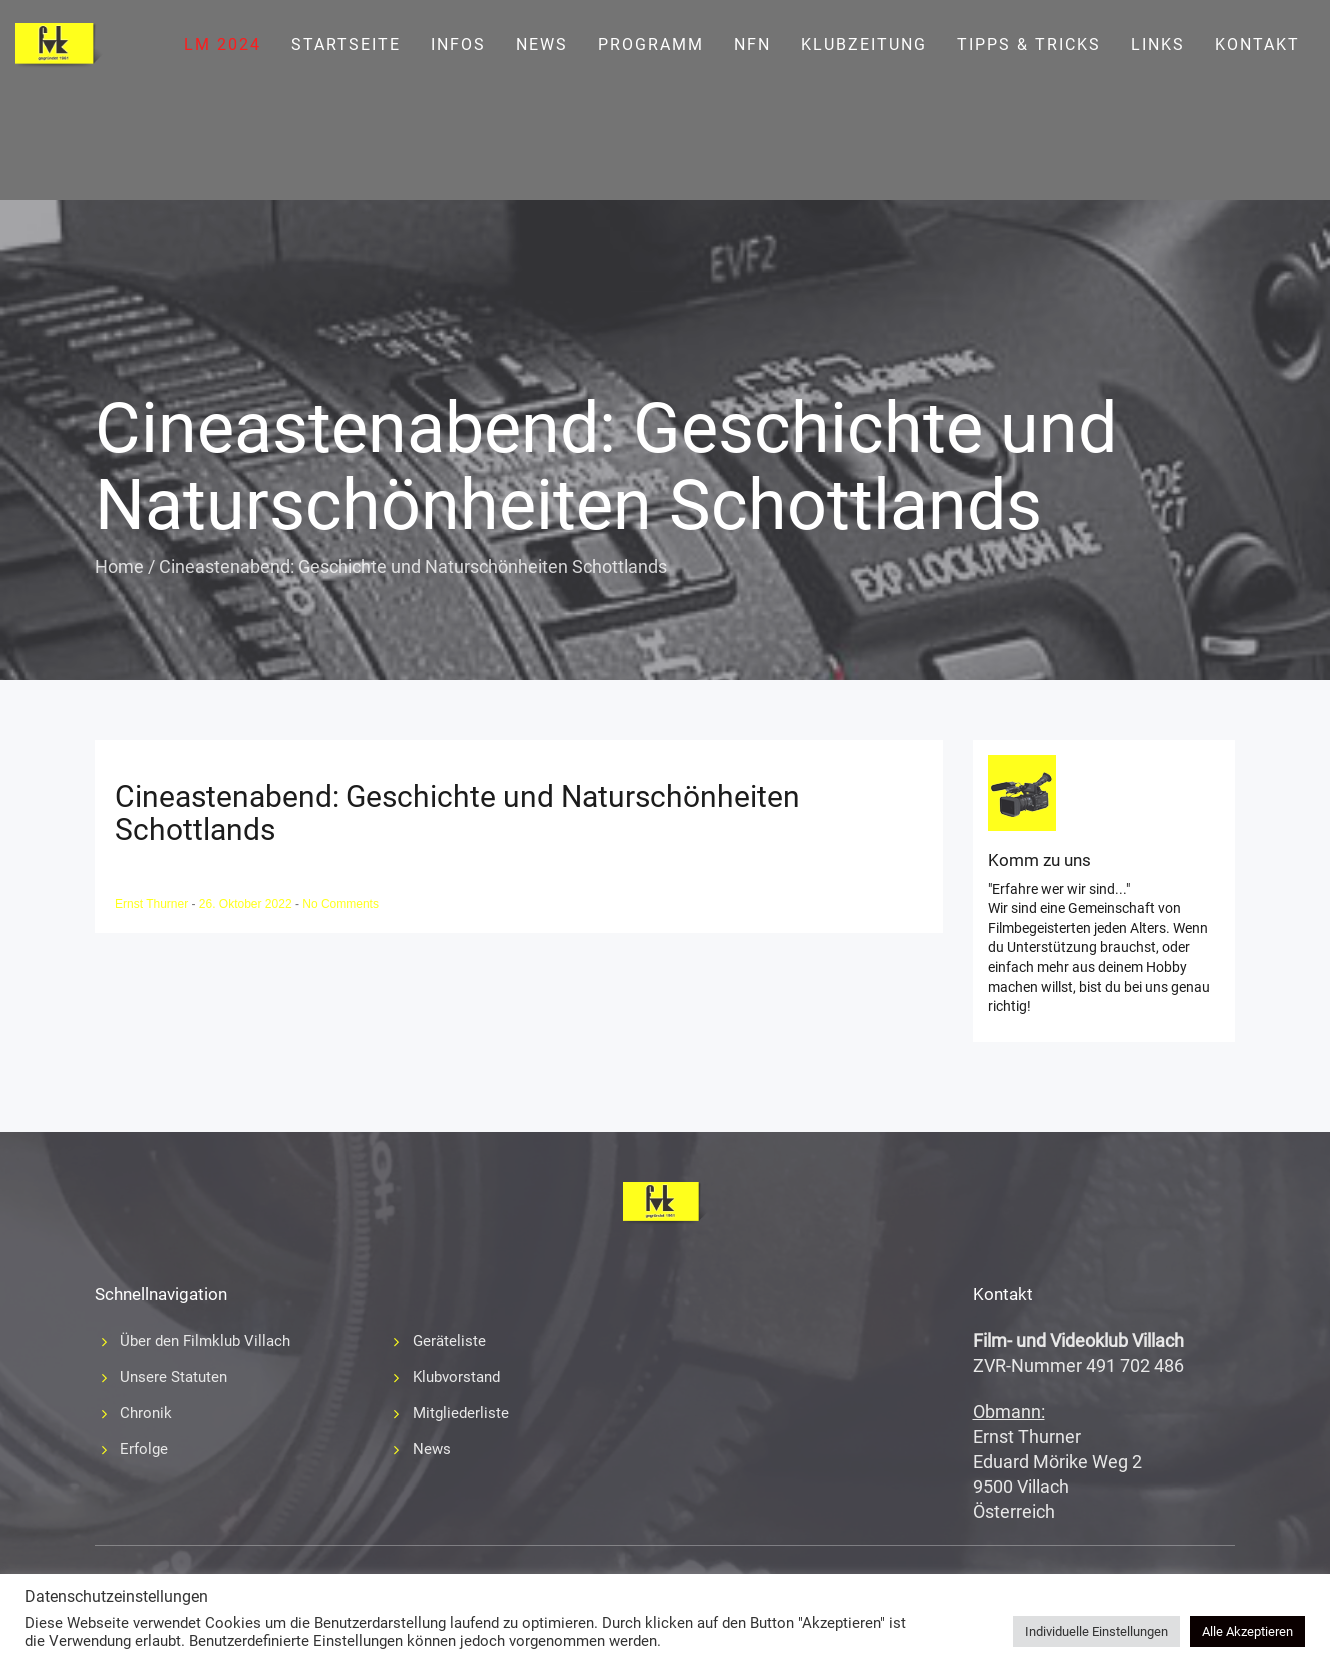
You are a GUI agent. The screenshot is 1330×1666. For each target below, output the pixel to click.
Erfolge (144, 1449)
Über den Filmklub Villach (205, 1341)
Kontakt (1257, 44)
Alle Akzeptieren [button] (1247, 1631)
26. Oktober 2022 (247, 904)
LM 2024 (222, 44)
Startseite (346, 44)
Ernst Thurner (153, 904)
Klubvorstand (456, 1377)
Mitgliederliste (461, 1413)
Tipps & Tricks (1029, 44)
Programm (651, 44)
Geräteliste (449, 1341)
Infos (458, 44)
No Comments (340, 904)
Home (119, 566)
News (542, 44)
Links (1158, 44)
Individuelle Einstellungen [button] (1096, 1631)
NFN (752, 44)
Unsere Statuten (173, 1377)
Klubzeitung (864, 44)
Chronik (146, 1413)
